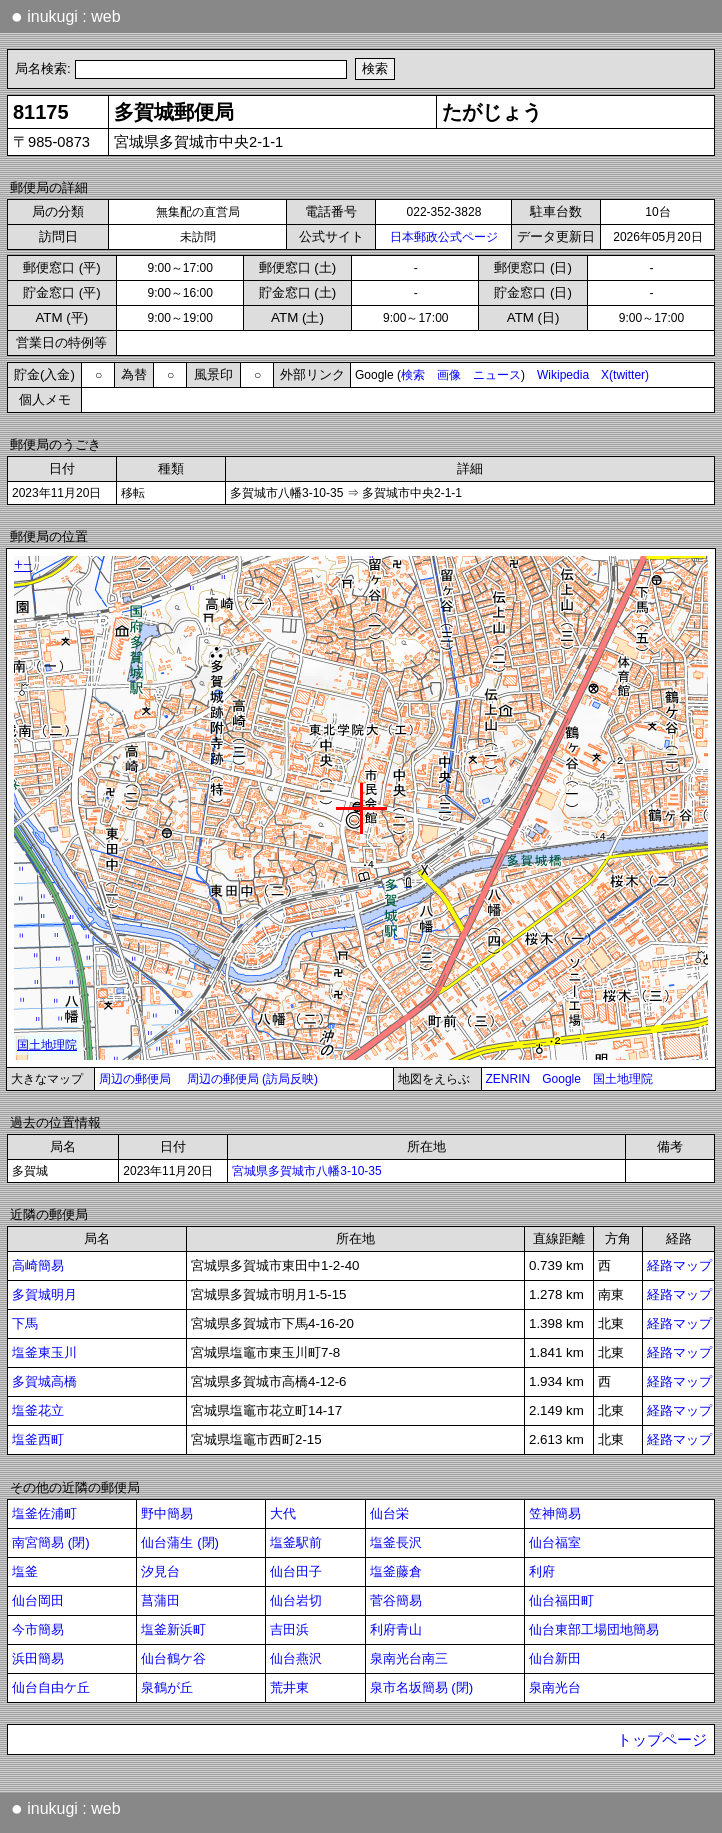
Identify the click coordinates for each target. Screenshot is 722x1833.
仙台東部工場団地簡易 (594, 1629)
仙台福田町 (561, 1600)
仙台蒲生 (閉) (180, 1542)
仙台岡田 (38, 1600)
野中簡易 (167, 1513)
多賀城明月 (44, 1294)
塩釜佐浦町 (44, 1513)
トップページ (662, 1740)
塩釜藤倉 (396, 1571)
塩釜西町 (38, 1439)
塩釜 (25, 1571)
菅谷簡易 (396, 1600)
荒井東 (289, 1687)
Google (561, 1079)
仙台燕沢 (296, 1658)
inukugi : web (66, 16)
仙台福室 (555, 1542)
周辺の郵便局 (135, 1079)
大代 (283, 1513)
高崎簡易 (38, 1265)
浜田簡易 (38, 1658)
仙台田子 (296, 1571)
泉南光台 (555, 1687)
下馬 (25, 1323)
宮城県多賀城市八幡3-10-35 (306, 1171)
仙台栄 (389, 1513)
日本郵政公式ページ (444, 237)
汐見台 (160, 1571)
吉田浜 (289, 1629)
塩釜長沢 (396, 1542)
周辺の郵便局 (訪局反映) (252, 1079)
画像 (449, 375)
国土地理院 (623, 1079)
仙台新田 (555, 1658)
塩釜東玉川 (44, 1352)
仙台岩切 (296, 1600)
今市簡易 (38, 1629)
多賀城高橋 (44, 1381)
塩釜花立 (38, 1410)
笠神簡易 (555, 1513)
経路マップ (679, 1265)
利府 (542, 1571)
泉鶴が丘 (167, 1687)
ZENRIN (508, 1079)
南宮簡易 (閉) (51, 1542)
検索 (413, 375)
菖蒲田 (160, 1600)
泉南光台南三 (409, 1658)
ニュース (497, 375)
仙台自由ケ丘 (51, 1687)
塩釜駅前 (296, 1542)
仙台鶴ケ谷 (173, 1658)
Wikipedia (563, 375)
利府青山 (396, 1629)
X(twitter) (625, 375)
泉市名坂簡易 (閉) (422, 1687)
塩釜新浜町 (173, 1629)
